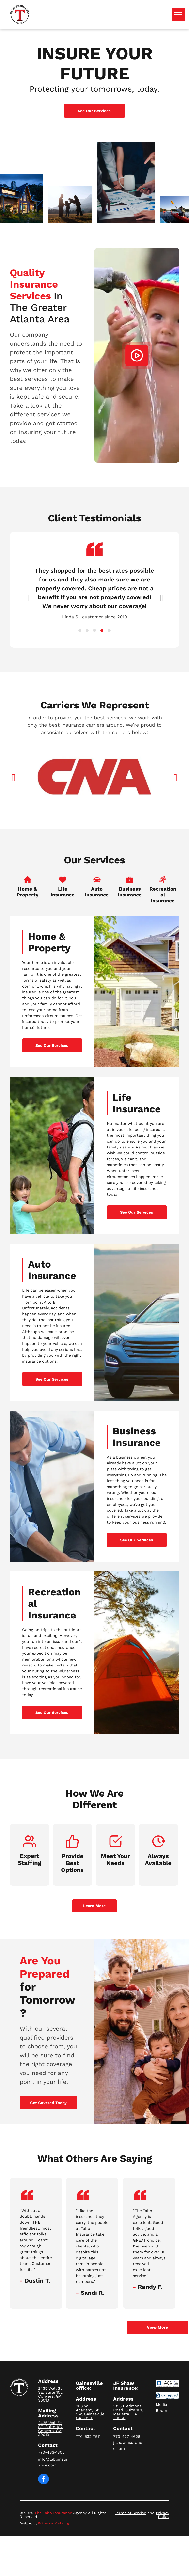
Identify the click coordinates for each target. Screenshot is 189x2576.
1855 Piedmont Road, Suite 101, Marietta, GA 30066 (128, 2412)
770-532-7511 (88, 2436)
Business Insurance (130, 892)
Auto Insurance (97, 892)
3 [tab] (94, 630)
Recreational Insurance (162, 895)
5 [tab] (109, 630)
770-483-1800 (51, 2452)
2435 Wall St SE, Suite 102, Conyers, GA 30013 (50, 2394)
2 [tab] (87, 630)
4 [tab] (101, 630)
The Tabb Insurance (53, 2513)
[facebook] (43, 2480)
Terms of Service (130, 2513)
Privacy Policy (162, 2515)
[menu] (178, 14)
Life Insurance (63, 892)
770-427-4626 (126, 2436)
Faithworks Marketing (53, 2523)
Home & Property (27, 892)
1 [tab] (79, 630)
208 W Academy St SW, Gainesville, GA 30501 (90, 2412)
